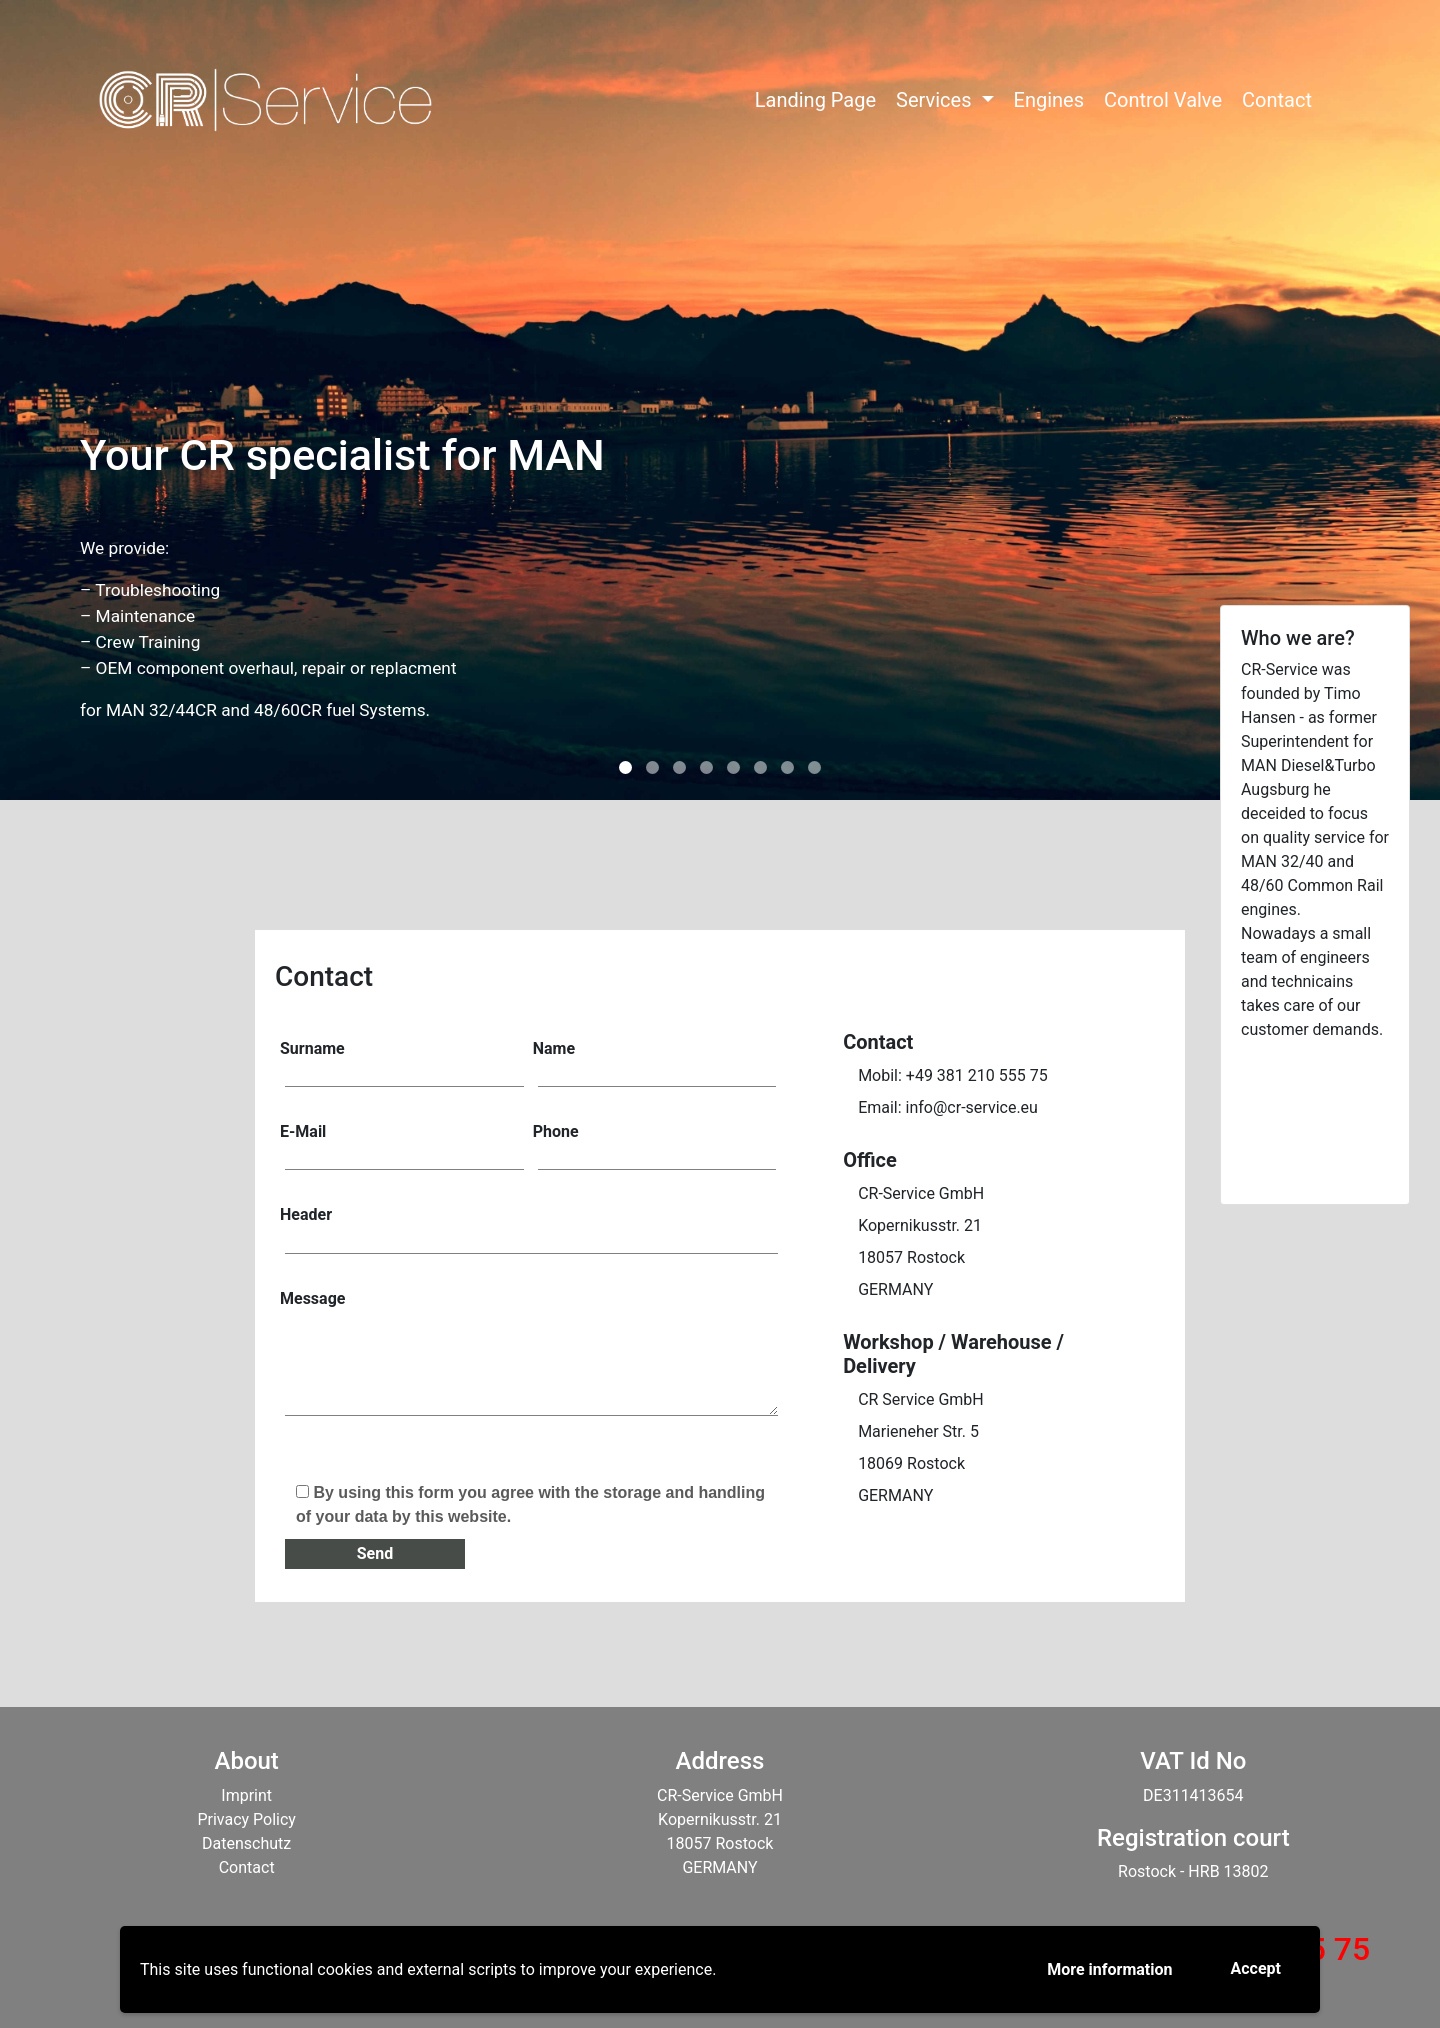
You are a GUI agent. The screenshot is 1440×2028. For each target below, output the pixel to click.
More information (1109, 1969)
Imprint (246, 1795)
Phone (655, 1145)
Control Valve (1163, 100)
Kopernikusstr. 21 (920, 1225)
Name (655, 1062)
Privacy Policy (246, 1819)
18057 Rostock (911, 1257)
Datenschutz (246, 1843)
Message (529, 1362)
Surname (402, 1062)
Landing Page (815, 100)
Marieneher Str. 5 (918, 1431)
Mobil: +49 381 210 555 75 (953, 1075)
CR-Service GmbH (921, 1193)
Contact (1277, 100)
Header (529, 1228)
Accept (1256, 1968)
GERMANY (895, 1289)
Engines (1049, 100)
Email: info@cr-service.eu (948, 1107)
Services (936, 100)
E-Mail (402, 1145)
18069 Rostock (911, 1463)
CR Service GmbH (921, 1399)
